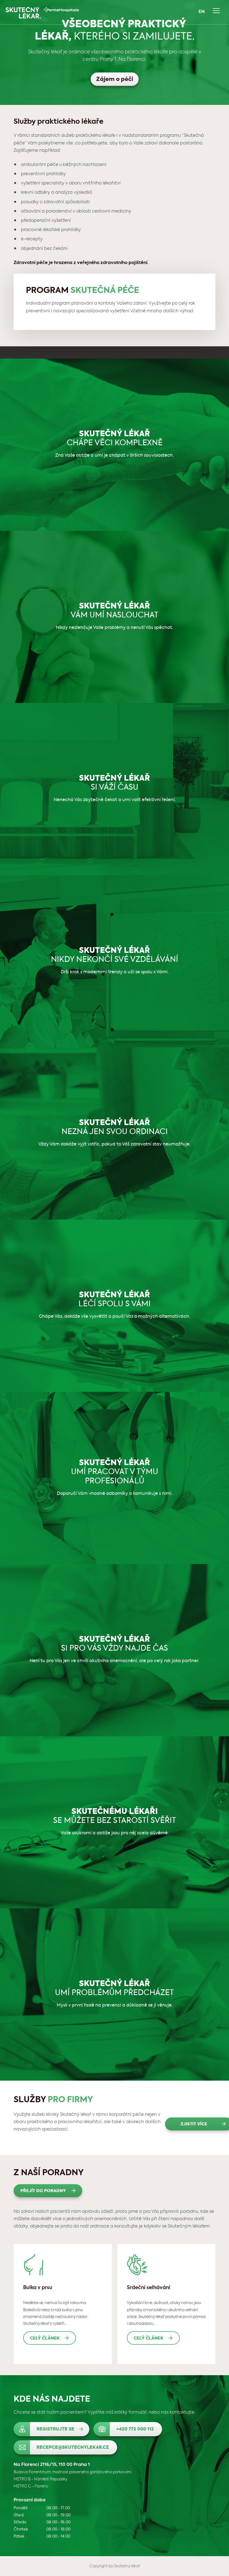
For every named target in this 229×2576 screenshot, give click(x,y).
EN (202, 12)
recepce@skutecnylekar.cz (72, 2447)
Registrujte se (55, 2429)
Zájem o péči (114, 79)
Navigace (216, 10)
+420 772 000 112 (135, 2429)
